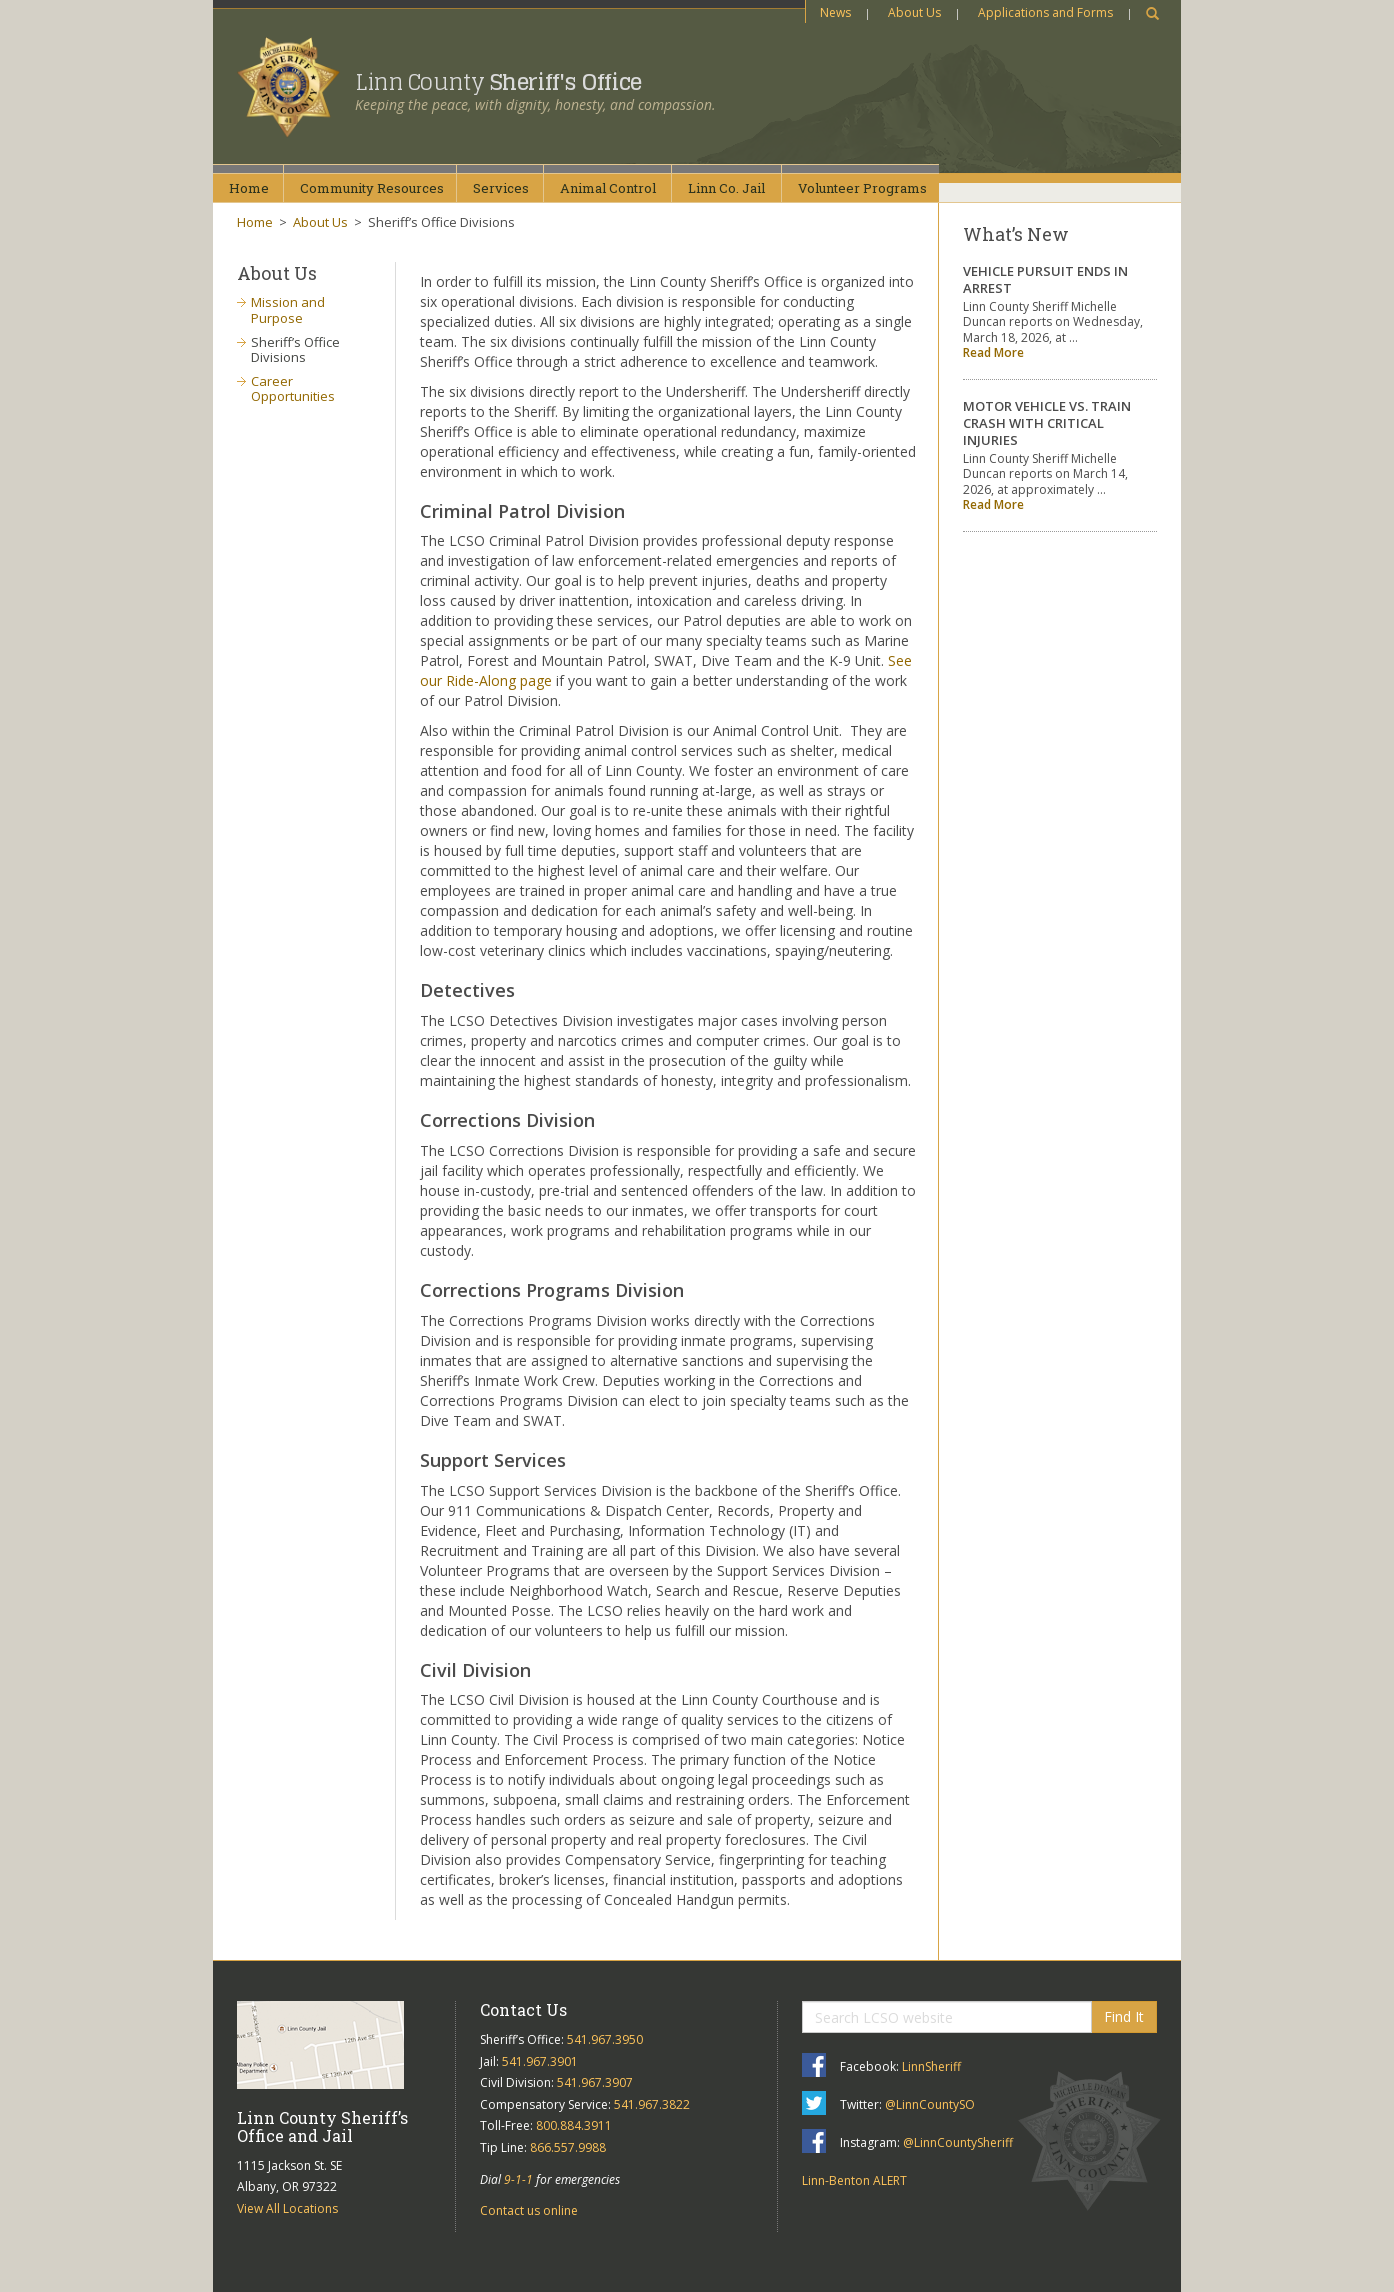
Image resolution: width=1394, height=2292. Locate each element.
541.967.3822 (652, 2104)
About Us (914, 12)
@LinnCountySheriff (958, 2142)
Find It (1124, 2016)
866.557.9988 (568, 2147)
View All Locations (287, 2208)
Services (501, 188)
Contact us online (529, 2210)
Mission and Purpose (288, 310)
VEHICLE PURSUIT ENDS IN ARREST (1045, 279)
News (835, 12)
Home (249, 188)
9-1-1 (518, 2179)
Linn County (498, 82)
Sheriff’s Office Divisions (295, 350)
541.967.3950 (605, 2039)
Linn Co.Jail (726, 188)
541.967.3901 (540, 2061)
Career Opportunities (293, 389)
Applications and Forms (1045, 12)
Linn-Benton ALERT (854, 2180)
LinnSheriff (931, 2066)
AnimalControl (608, 188)
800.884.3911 (574, 2125)
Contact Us (523, 2009)
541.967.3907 (595, 2082)
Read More (993, 352)
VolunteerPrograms (862, 188)
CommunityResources (372, 188)
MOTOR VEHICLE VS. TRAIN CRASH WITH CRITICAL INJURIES (1047, 423)
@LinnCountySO (930, 2104)
